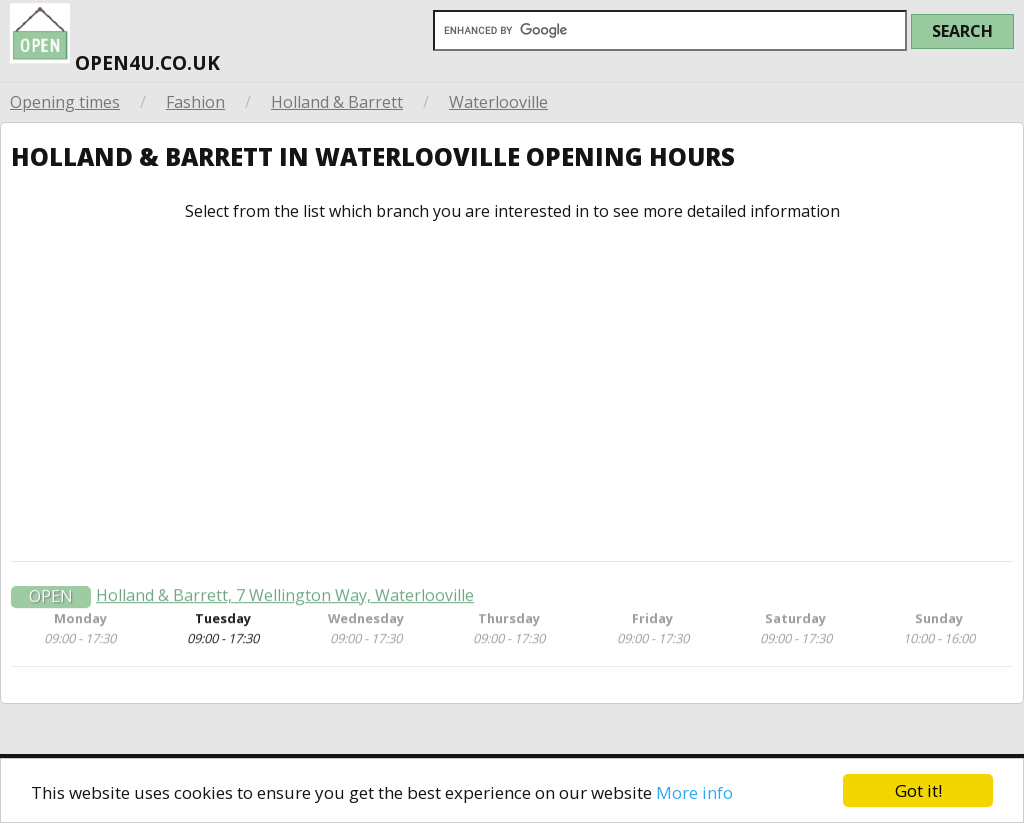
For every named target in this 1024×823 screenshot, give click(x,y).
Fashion (195, 102)
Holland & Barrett (337, 102)
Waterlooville (498, 102)
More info (694, 792)
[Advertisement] (512, 391)
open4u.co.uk (115, 38)
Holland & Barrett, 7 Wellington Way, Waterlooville (285, 598)
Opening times (65, 102)
